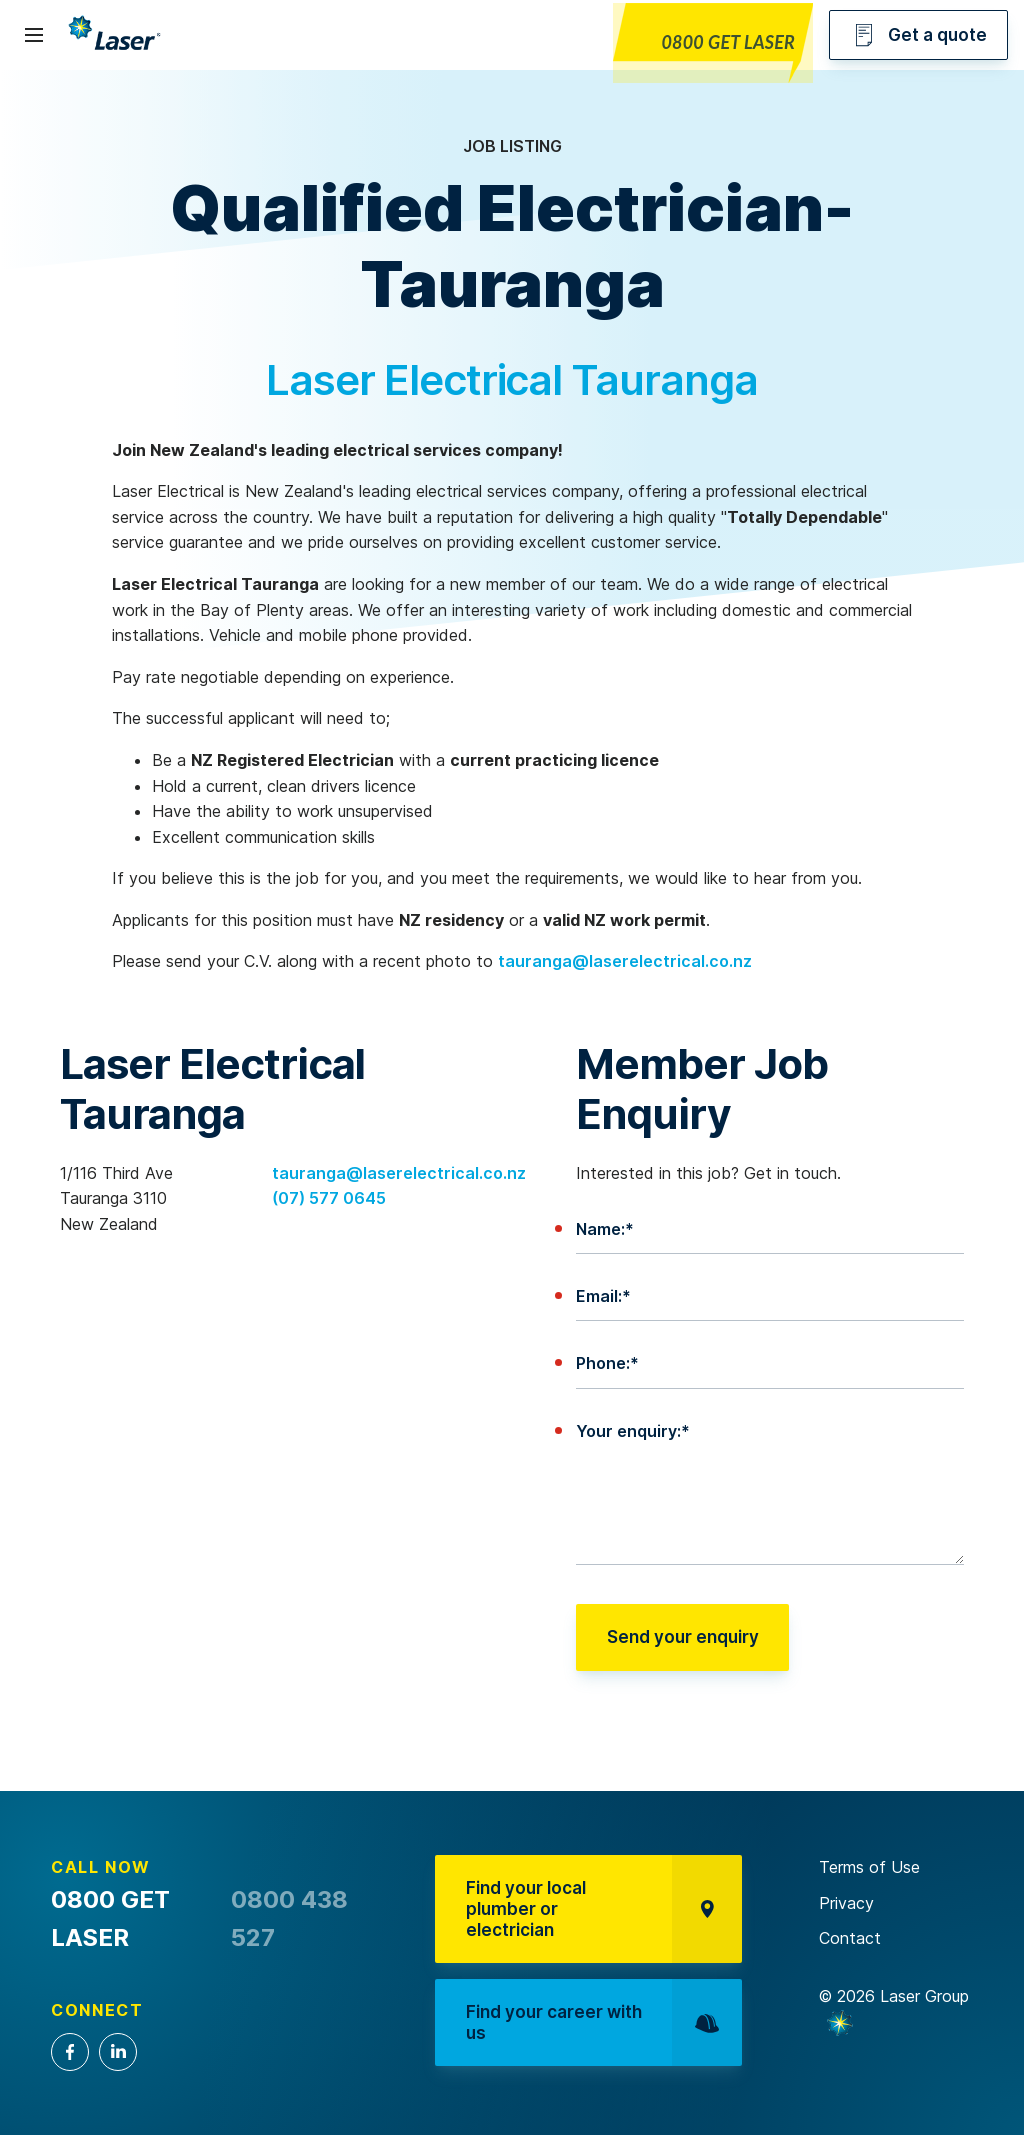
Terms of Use (869, 1867)
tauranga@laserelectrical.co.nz (625, 961)
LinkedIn (118, 2052)
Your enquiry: (633, 1431)
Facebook (70, 2052)
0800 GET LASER (728, 42)
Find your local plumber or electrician (605, 1911)
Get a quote (918, 35)
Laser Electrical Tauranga (512, 379)
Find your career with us (605, 2028)
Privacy (846, 1903)
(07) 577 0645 (329, 1198)
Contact (850, 1938)
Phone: (607, 1363)
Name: (605, 1229)
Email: (603, 1296)
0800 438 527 (289, 1918)
